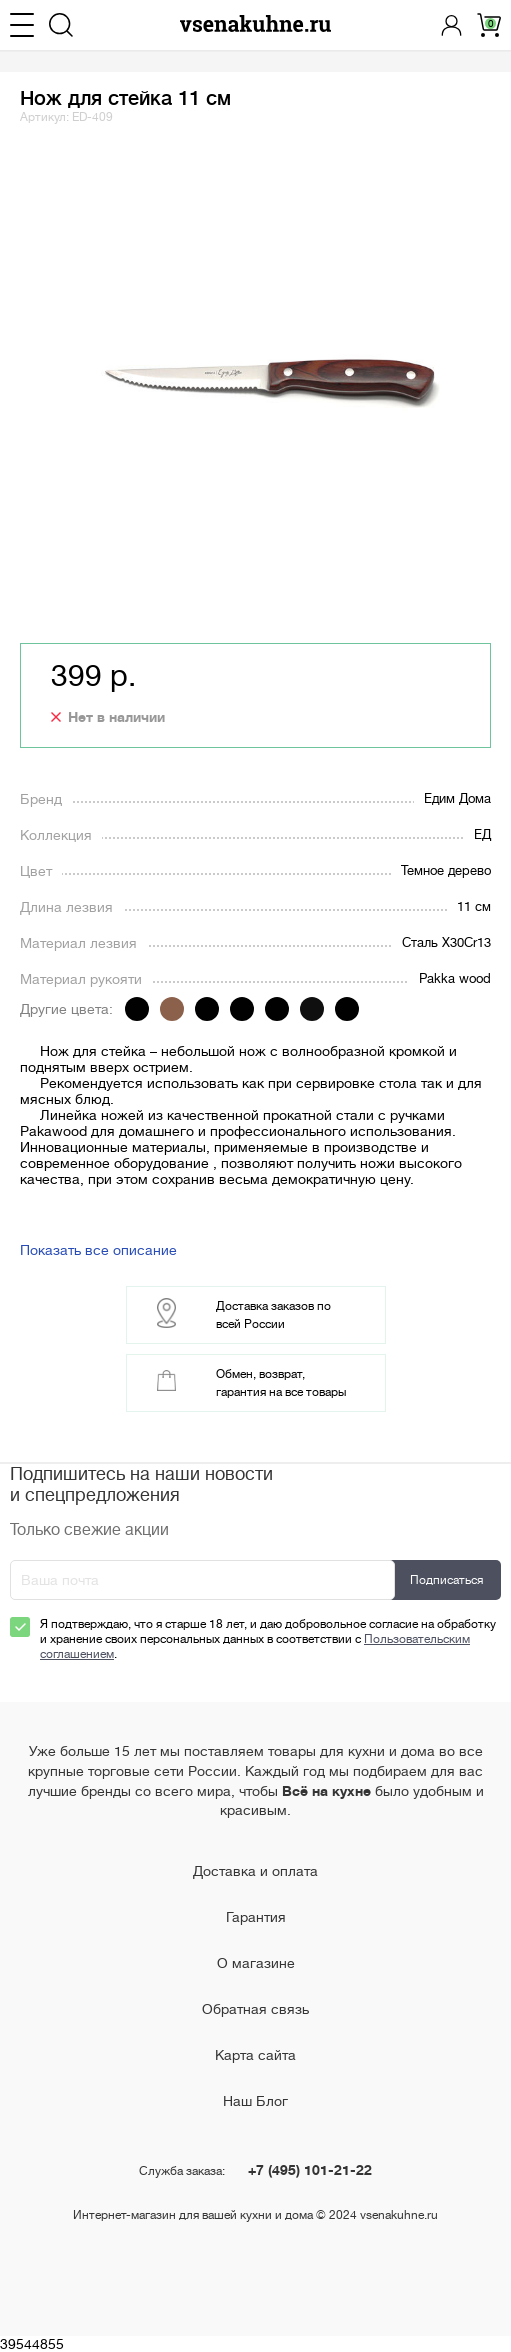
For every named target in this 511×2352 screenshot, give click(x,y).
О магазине (256, 1963)
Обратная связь (255, 2009)
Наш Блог (255, 2101)
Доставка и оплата (255, 1871)
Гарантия (256, 1917)
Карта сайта (255, 2055)
